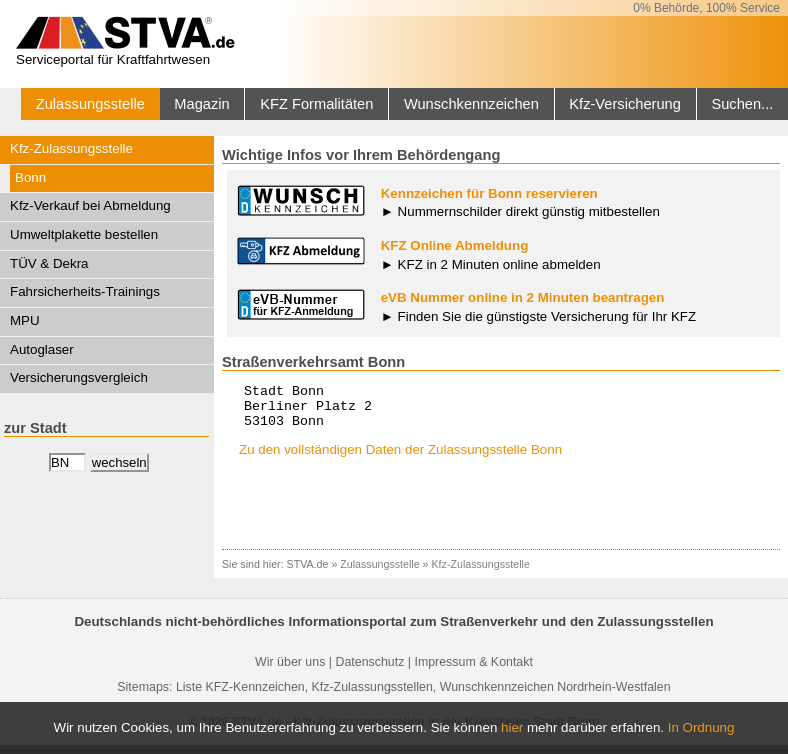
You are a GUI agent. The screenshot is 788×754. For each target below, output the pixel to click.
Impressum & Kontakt (473, 671)
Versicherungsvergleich (79, 377)
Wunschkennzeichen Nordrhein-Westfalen (555, 696)
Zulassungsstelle (90, 104)
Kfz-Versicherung (625, 104)
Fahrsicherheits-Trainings (85, 291)
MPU (25, 320)
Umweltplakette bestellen (84, 234)
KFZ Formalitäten (316, 104)
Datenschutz (369, 671)
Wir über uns (290, 671)
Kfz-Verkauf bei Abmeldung (90, 205)
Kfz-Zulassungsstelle (71, 148)
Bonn (30, 177)
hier (512, 727)
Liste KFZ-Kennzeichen (240, 696)
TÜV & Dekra (49, 263)
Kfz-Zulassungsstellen (372, 696)
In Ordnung (701, 727)
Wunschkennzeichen (471, 104)
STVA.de (308, 573)
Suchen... (742, 104)
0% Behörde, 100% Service (706, 8)
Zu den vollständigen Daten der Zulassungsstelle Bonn (400, 458)
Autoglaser (42, 349)
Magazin (201, 104)
